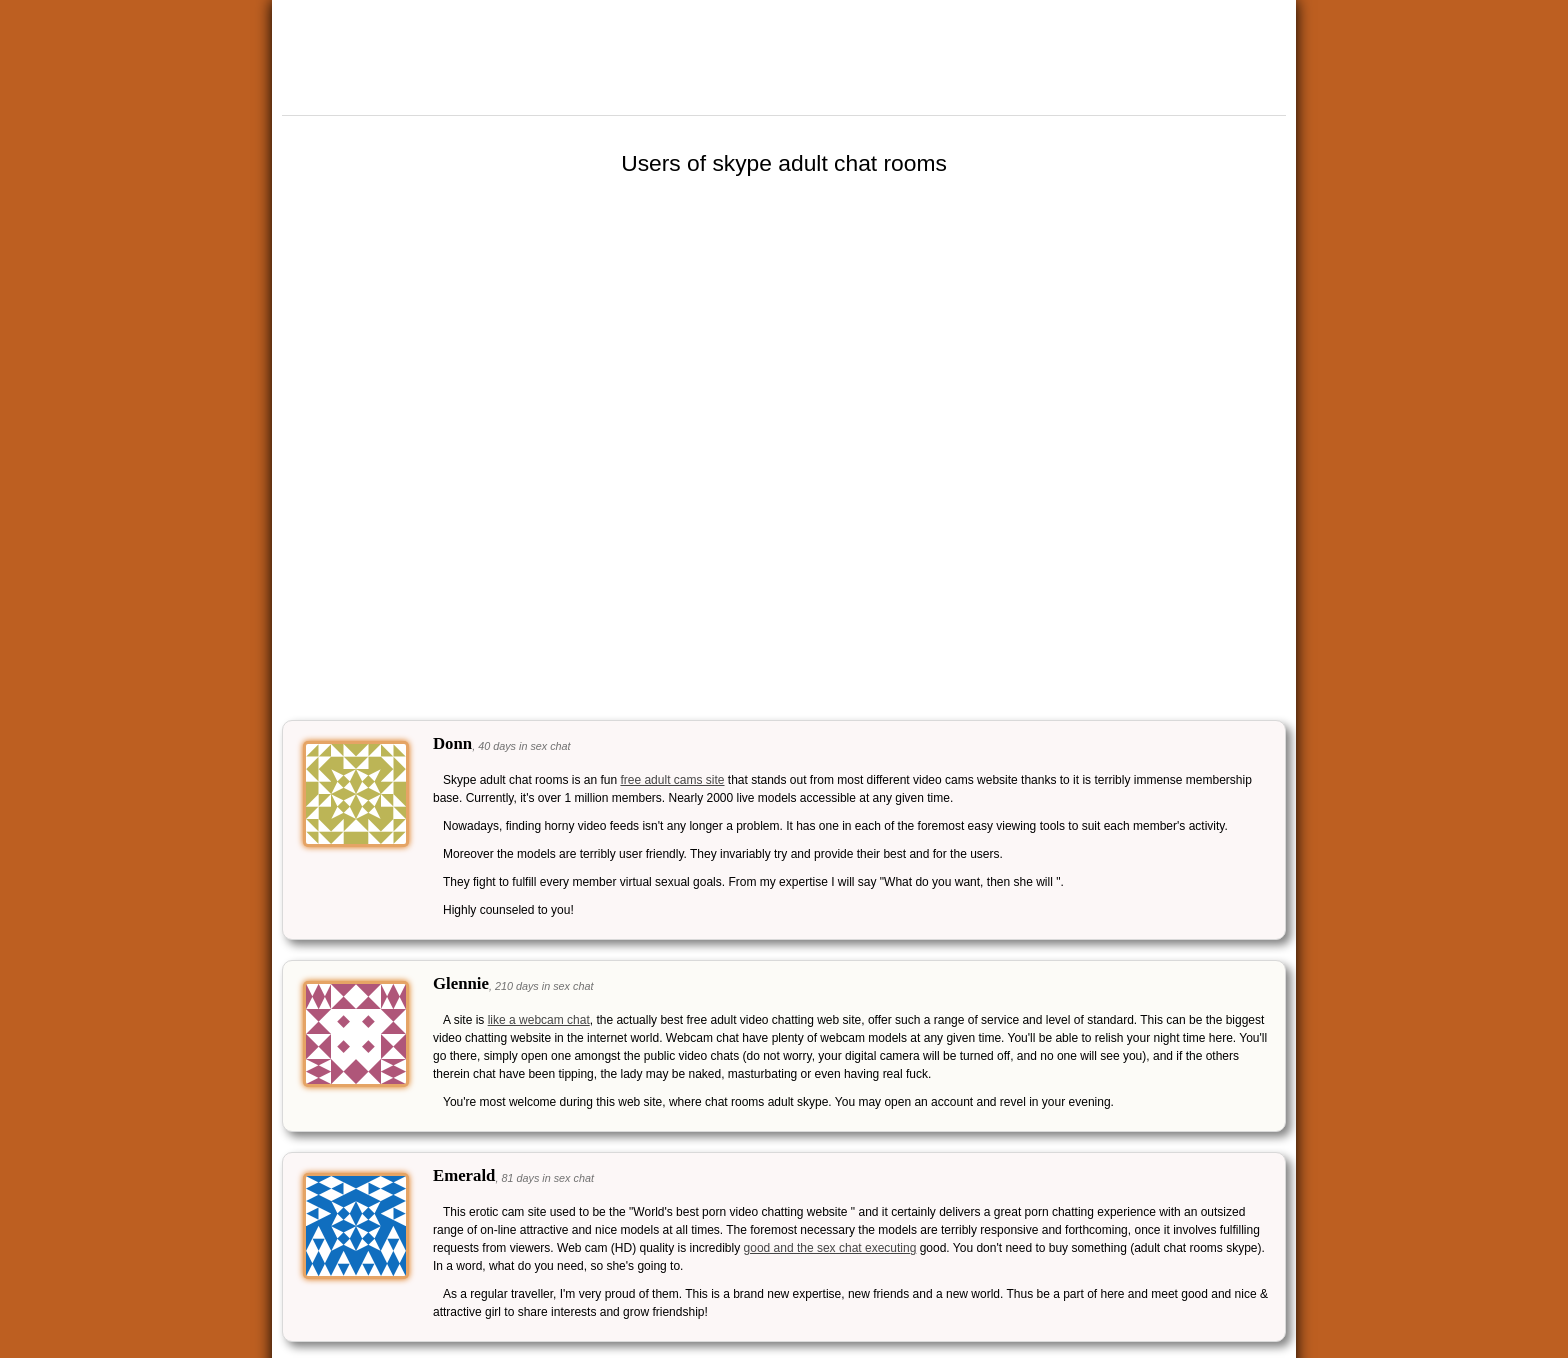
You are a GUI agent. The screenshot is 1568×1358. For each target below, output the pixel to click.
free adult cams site (672, 780)
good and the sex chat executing (830, 1248)
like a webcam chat (539, 1020)
